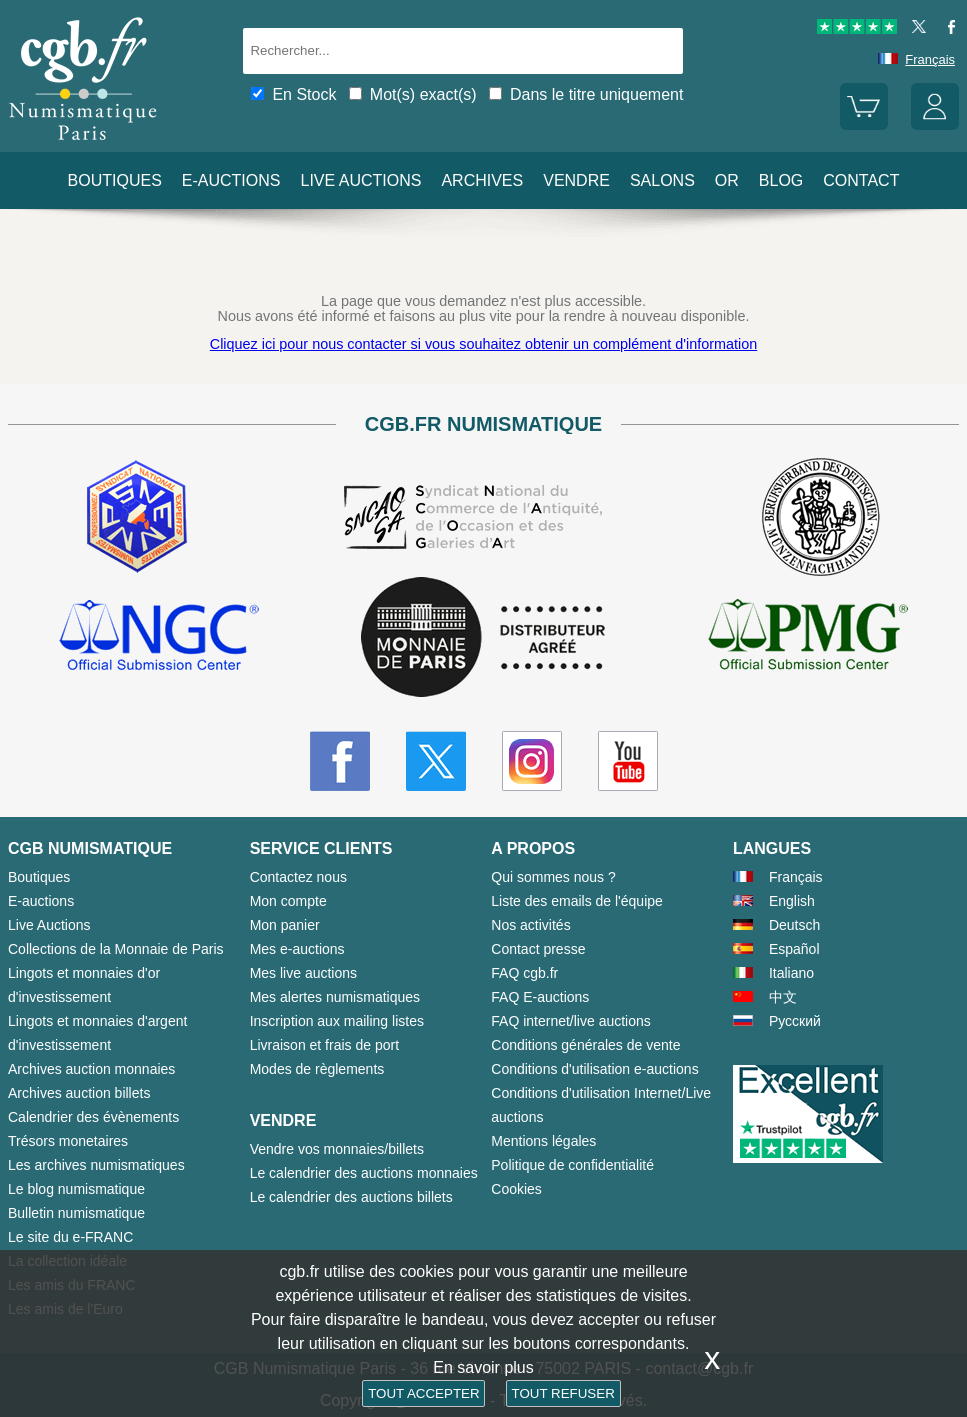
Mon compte (288, 901)
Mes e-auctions (297, 949)
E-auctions (231, 180)
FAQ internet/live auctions (571, 1021)
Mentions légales (543, 1141)
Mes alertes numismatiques (335, 997)
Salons (662, 180)
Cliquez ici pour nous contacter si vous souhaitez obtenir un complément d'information (483, 344)
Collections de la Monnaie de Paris (116, 949)
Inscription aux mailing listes (337, 1021)
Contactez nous (298, 877)
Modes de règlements (317, 1069)
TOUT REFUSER (563, 1393)
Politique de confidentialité (572, 1165)
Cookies (516, 1189)
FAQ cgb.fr (524, 973)
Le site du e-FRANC (70, 1237)
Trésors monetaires (68, 1141)
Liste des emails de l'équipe (577, 901)
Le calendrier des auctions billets (351, 1197)
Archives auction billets (79, 1093)
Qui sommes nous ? (553, 877)
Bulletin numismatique (76, 1213)
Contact (861, 180)
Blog (781, 180)
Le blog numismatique (76, 1189)
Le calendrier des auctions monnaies (364, 1173)
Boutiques (115, 180)
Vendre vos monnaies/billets (337, 1149)
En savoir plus (483, 1367)
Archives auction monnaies (91, 1069)
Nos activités (530, 925)
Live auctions (360, 180)
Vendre (576, 180)
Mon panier (285, 925)
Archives (482, 180)
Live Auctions (49, 925)
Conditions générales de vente (585, 1045)
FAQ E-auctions (540, 997)
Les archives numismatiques (96, 1165)
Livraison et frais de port (324, 1045)
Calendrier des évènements (93, 1117)
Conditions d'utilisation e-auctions (594, 1069)
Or (727, 180)
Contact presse (538, 949)
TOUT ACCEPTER (423, 1393)
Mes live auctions (303, 973)
